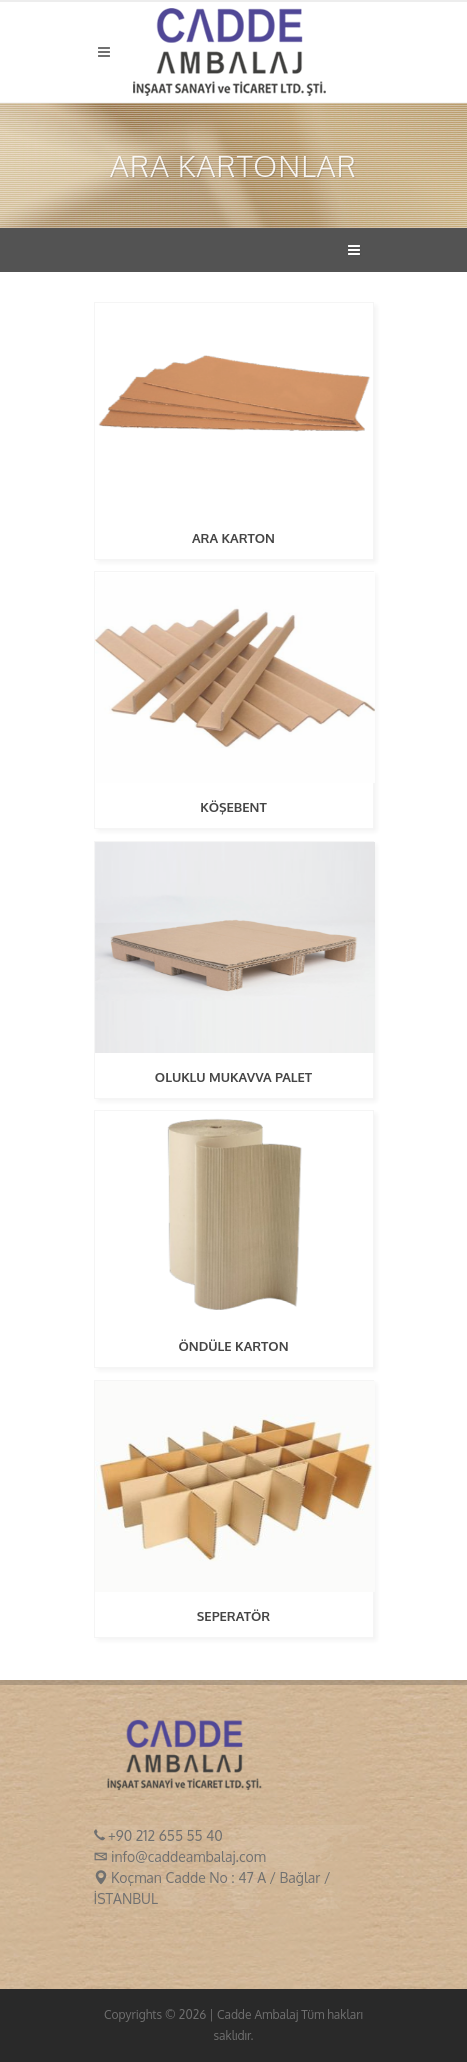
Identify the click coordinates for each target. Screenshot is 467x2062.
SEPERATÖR (233, 1616)
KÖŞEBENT (233, 807)
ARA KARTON (233, 538)
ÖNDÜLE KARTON (233, 1346)
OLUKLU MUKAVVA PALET (233, 1077)
